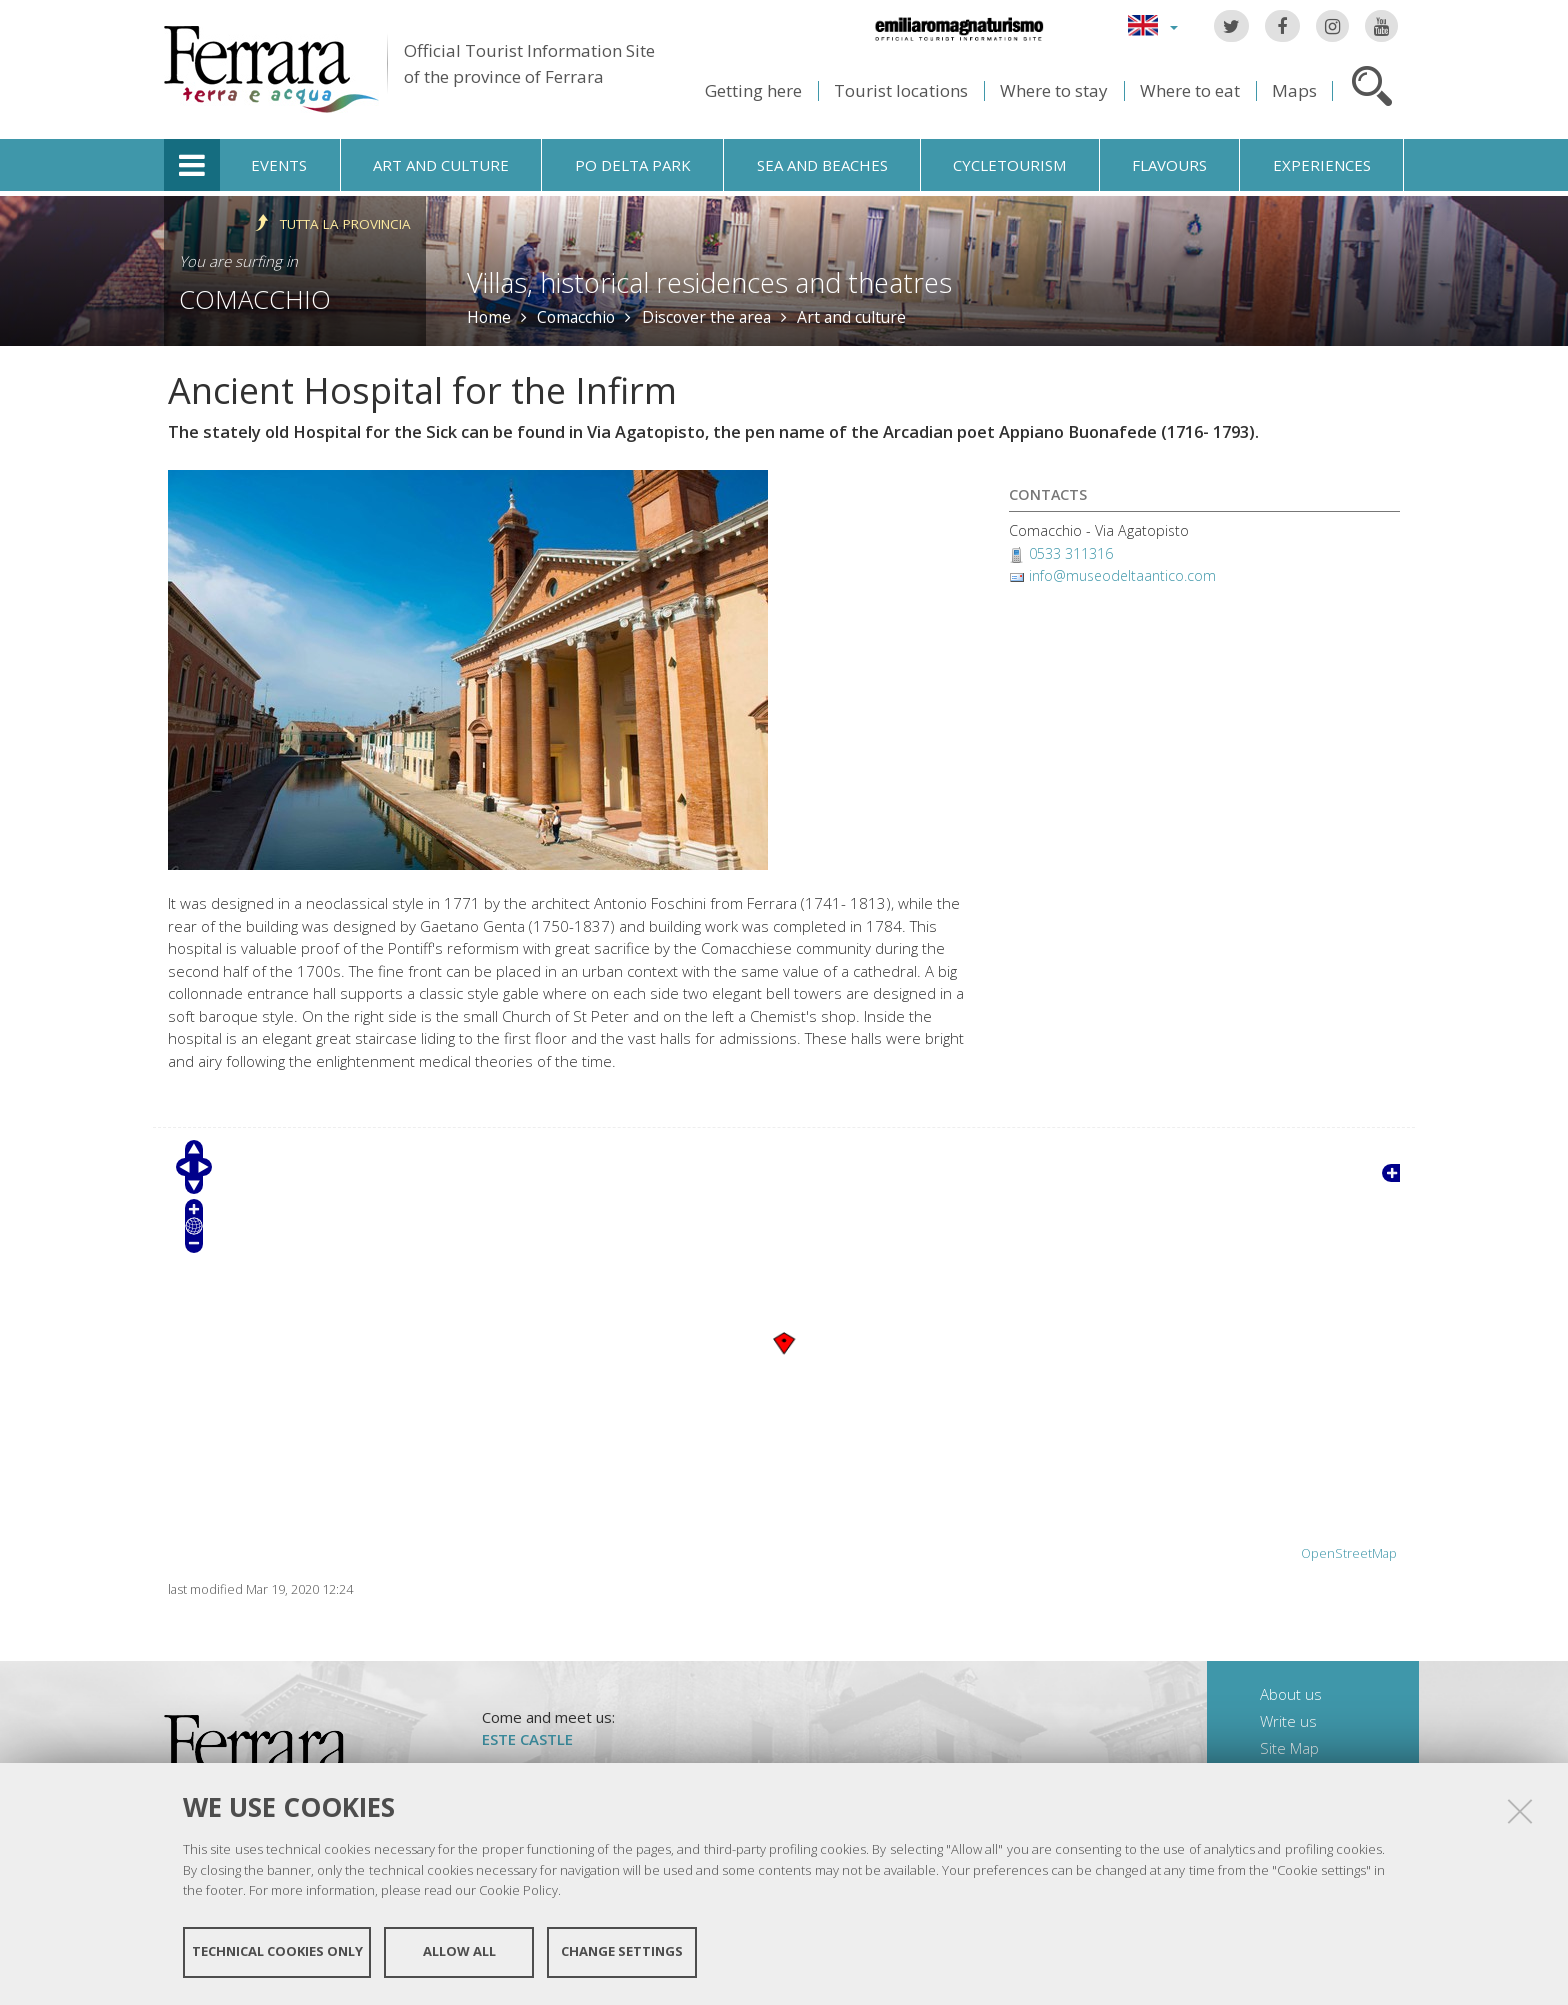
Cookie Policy (518, 1891)
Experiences (1322, 165)
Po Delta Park (633, 165)
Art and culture (441, 165)
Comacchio (255, 299)
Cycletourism (1009, 165)
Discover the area (706, 317)
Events (279, 165)
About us (1291, 1694)
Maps (1294, 90)
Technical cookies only (277, 1953)
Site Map (1289, 1748)
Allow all (459, 1953)
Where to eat (1190, 90)
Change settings (622, 1953)
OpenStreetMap (1349, 1553)
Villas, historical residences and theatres (709, 282)
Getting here (753, 90)
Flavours (1169, 165)
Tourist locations (901, 90)
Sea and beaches (822, 165)
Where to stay (1054, 90)
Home (489, 317)
